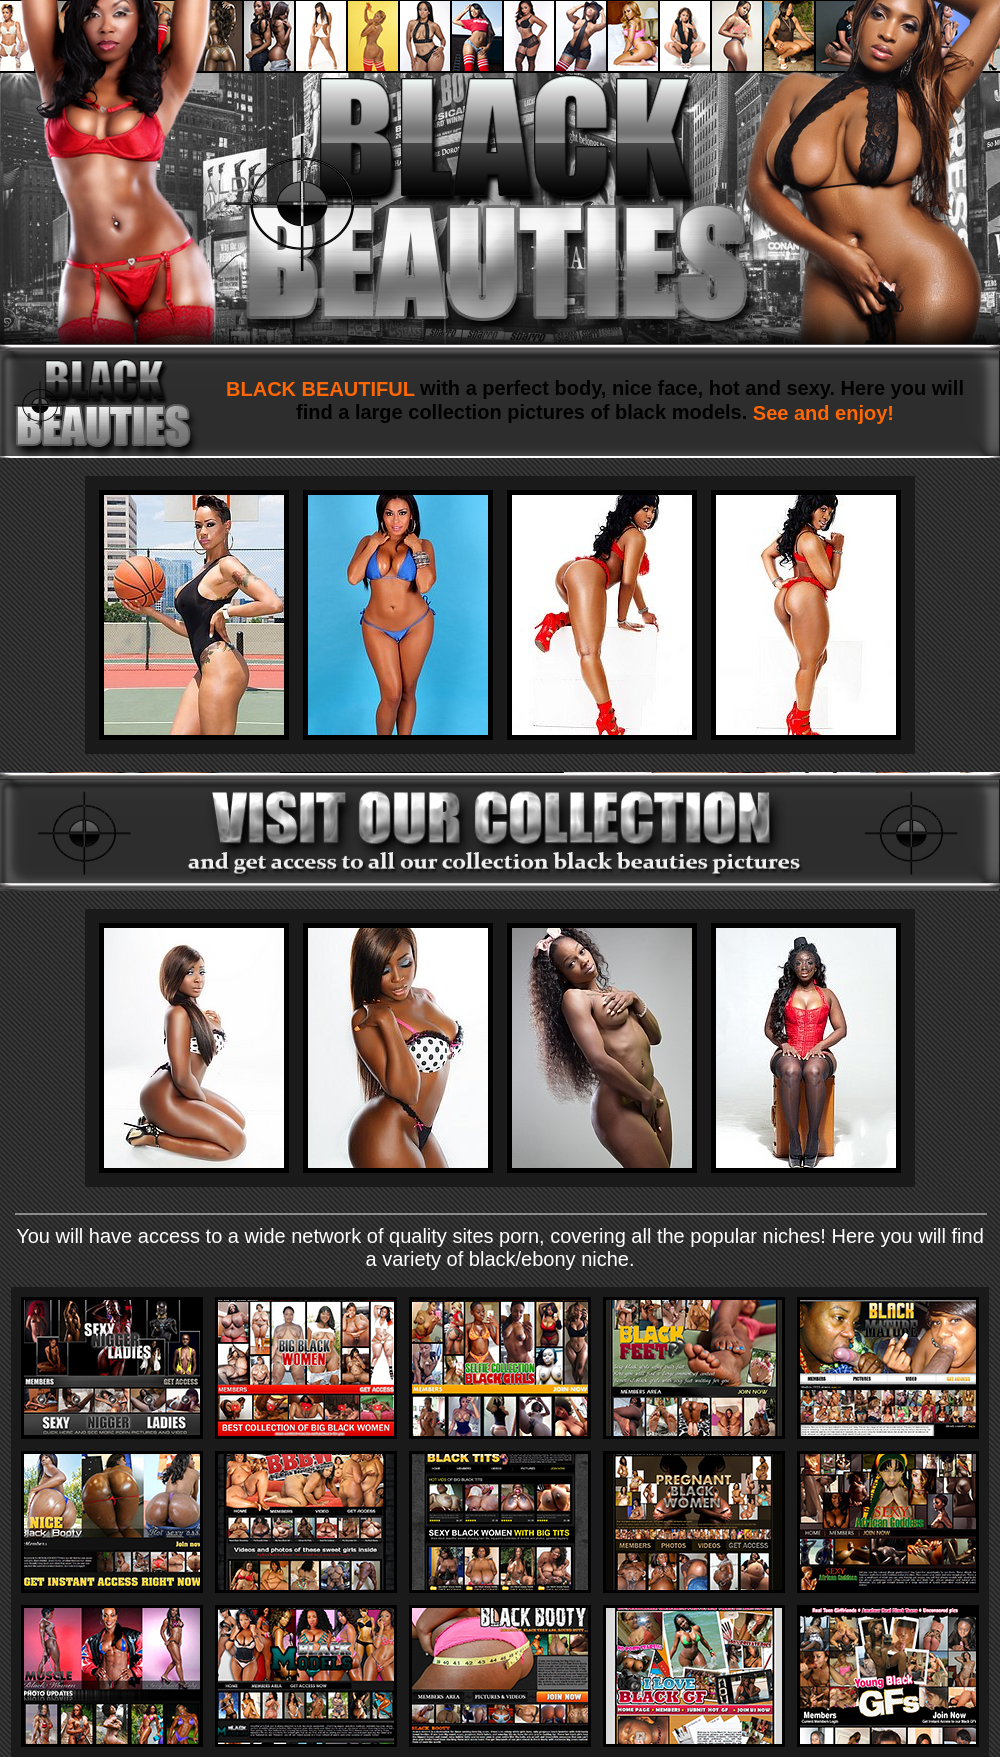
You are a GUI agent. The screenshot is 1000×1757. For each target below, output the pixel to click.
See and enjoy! (820, 413)
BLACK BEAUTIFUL (323, 389)
